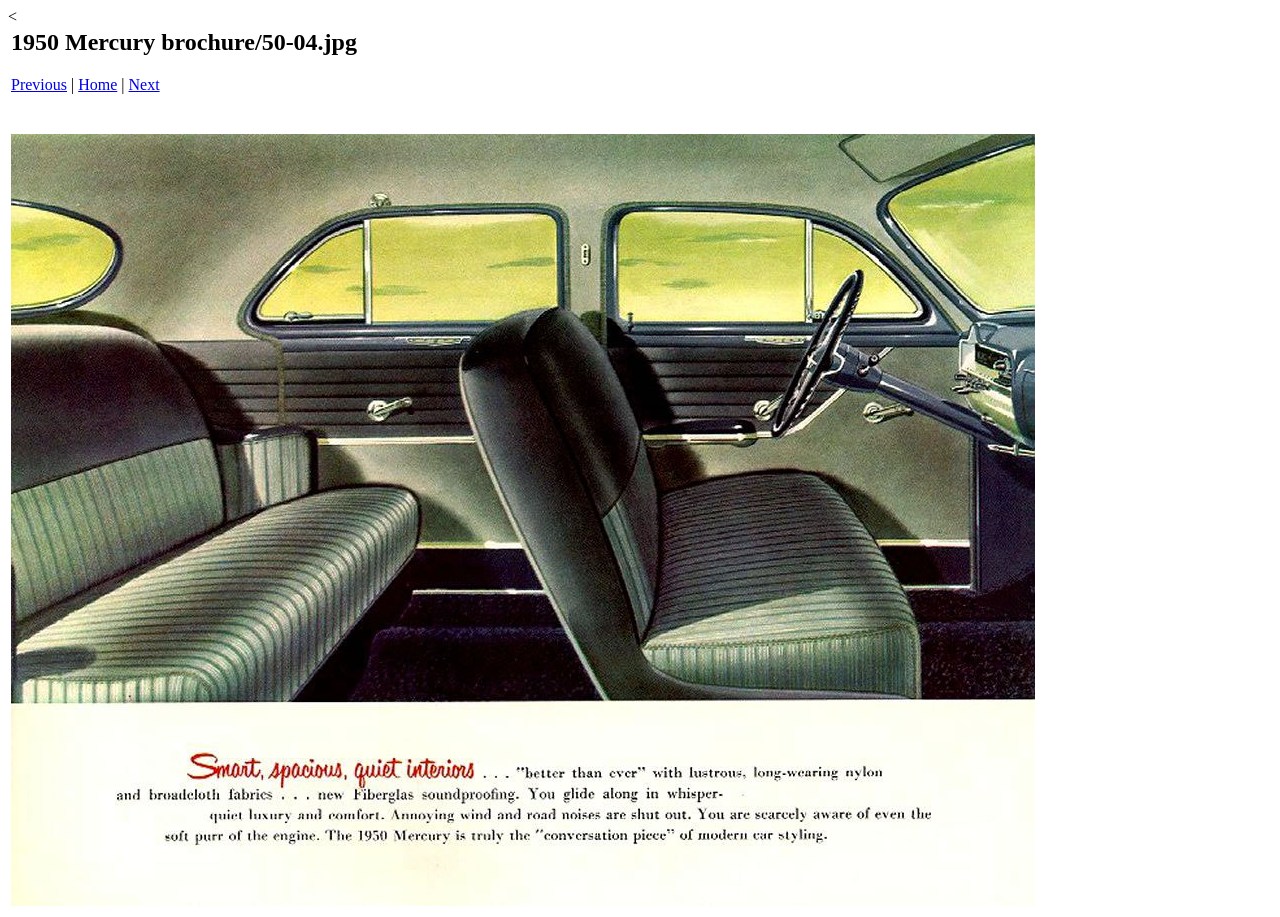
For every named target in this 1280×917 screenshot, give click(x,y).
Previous (39, 84)
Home (97, 84)
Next (144, 84)
